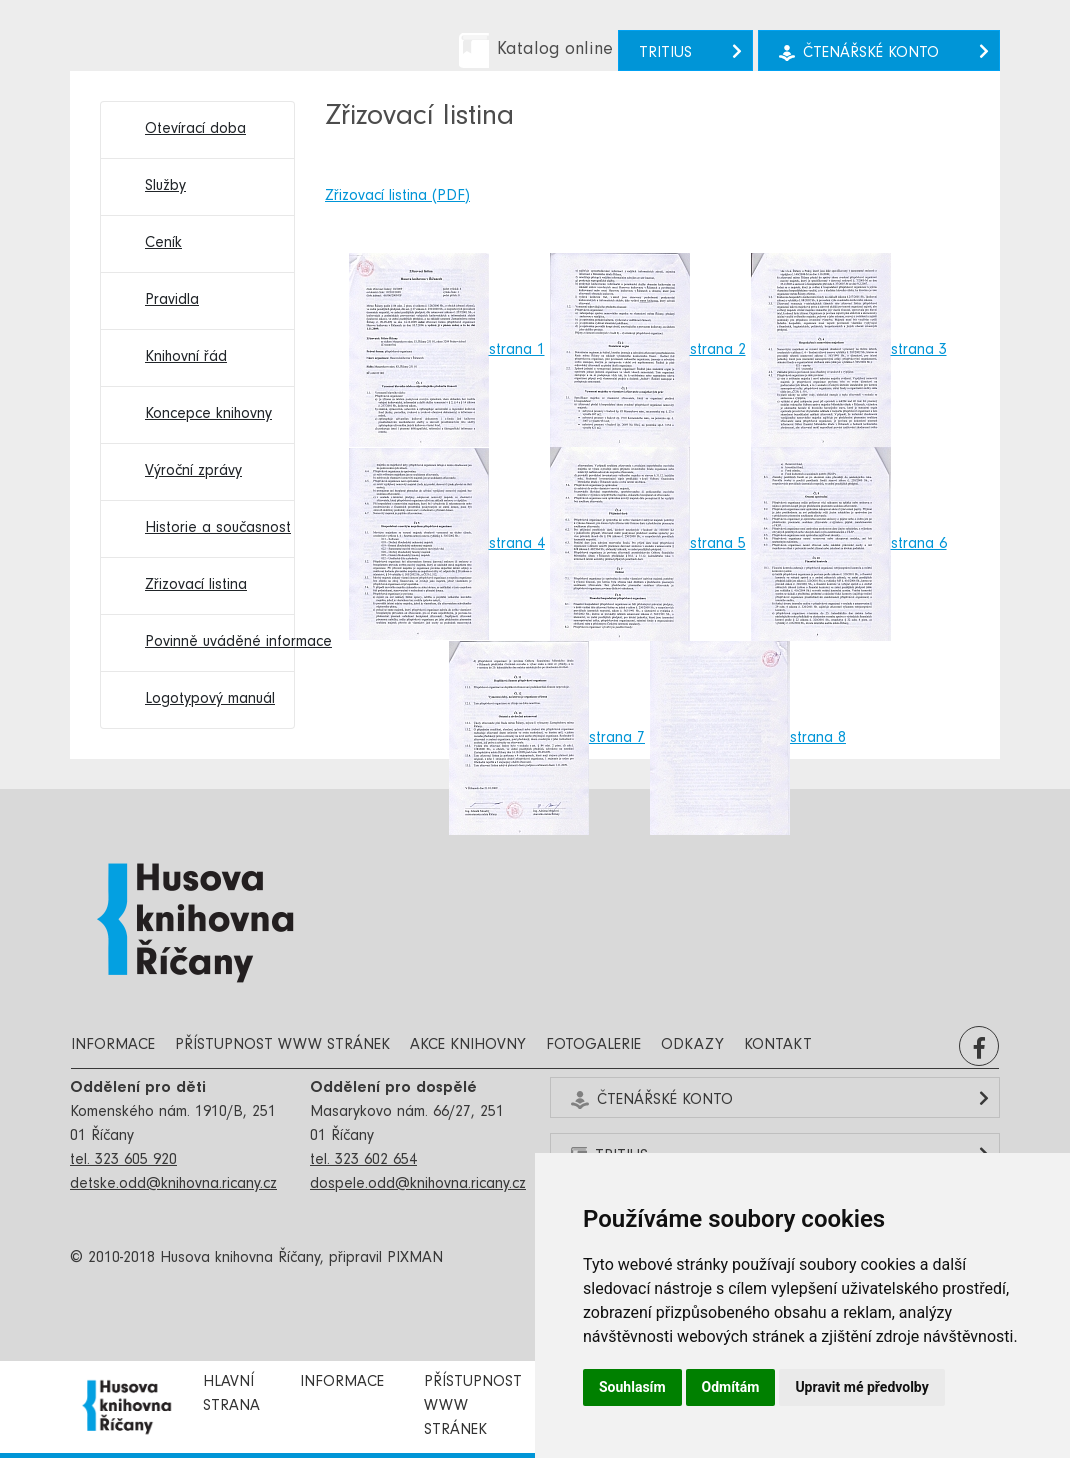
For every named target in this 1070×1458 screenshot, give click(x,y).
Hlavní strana (231, 1395)
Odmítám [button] (731, 1387)
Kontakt (778, 1046)
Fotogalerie (593, 1046)
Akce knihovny (468, 1046)
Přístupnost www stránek (282, 1046)
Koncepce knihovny (208, 415)
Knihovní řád (186, 358)
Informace (113, 1046)
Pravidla (172, 301)
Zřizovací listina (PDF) (397, 197)
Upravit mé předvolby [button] (861, 1387)
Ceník (163, 244)
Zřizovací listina (196, 586)
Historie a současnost (209, 529)
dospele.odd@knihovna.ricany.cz (418, 1185)
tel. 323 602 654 (363, 1161)
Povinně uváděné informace (209, 643)
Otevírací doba (195, 130)
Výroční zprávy (193, 472)
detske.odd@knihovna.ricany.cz (173, 1185)
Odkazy (692, 1046)
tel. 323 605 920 (123, 1161)
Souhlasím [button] (632, 1387)
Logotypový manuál (209, 700)
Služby (165, 187)
